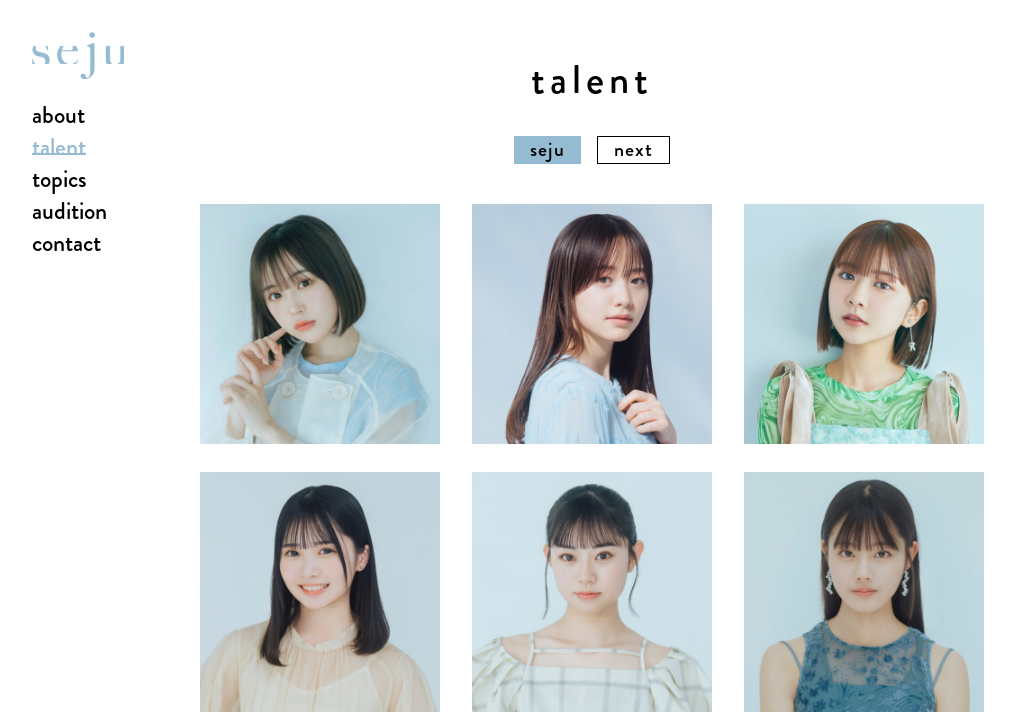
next (633, 150)
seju (547, 150)
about (58, 116)
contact (66, 244)
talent (59, 148)
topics (59, 180)
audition (69, 212)
